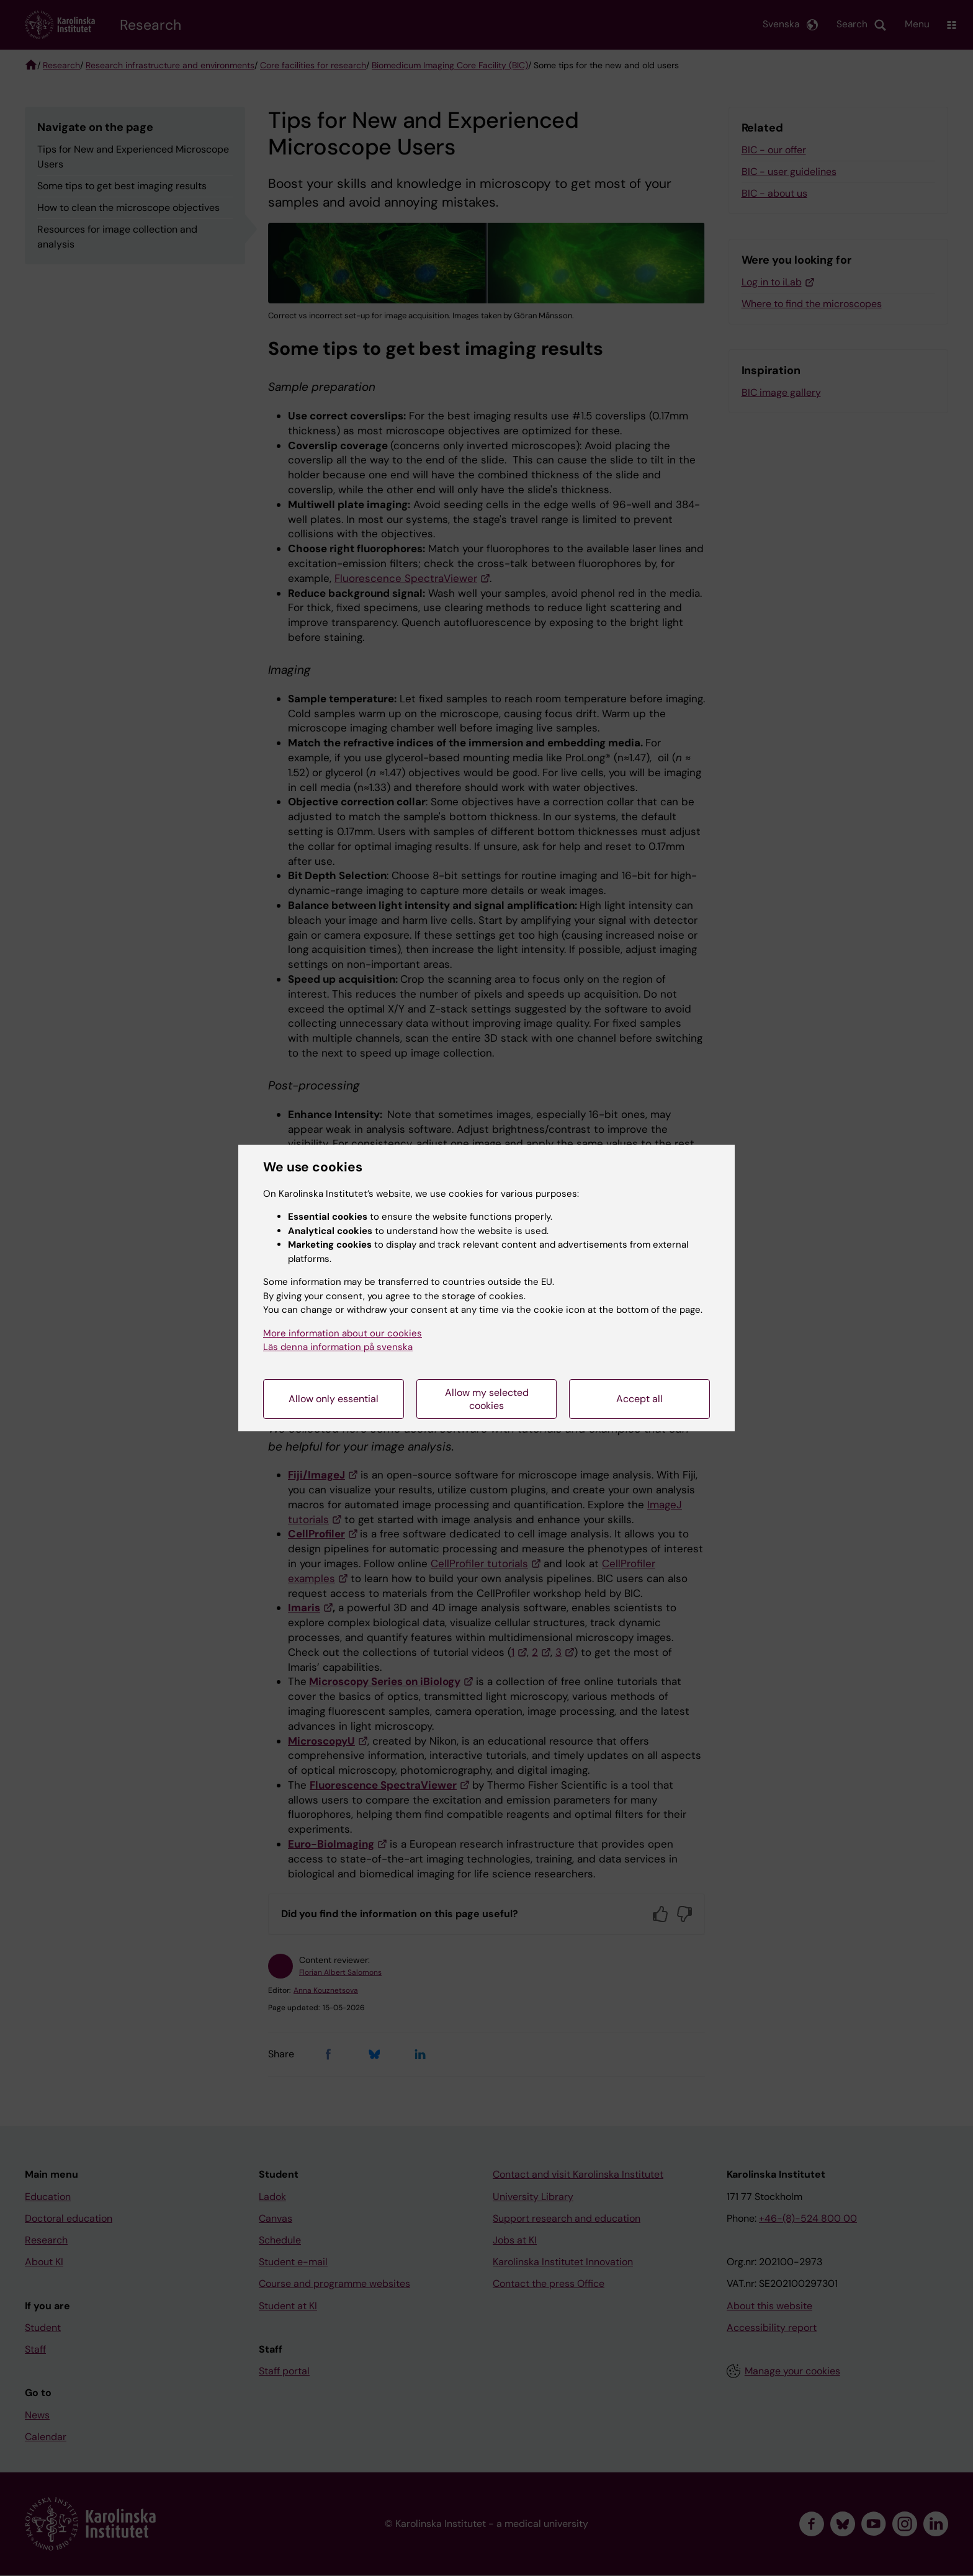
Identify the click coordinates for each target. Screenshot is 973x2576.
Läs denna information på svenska (338, 1347)
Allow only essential (334, 1398)
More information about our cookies (342, 1333)
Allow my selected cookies (487, 1399)
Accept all (639, 1398)
